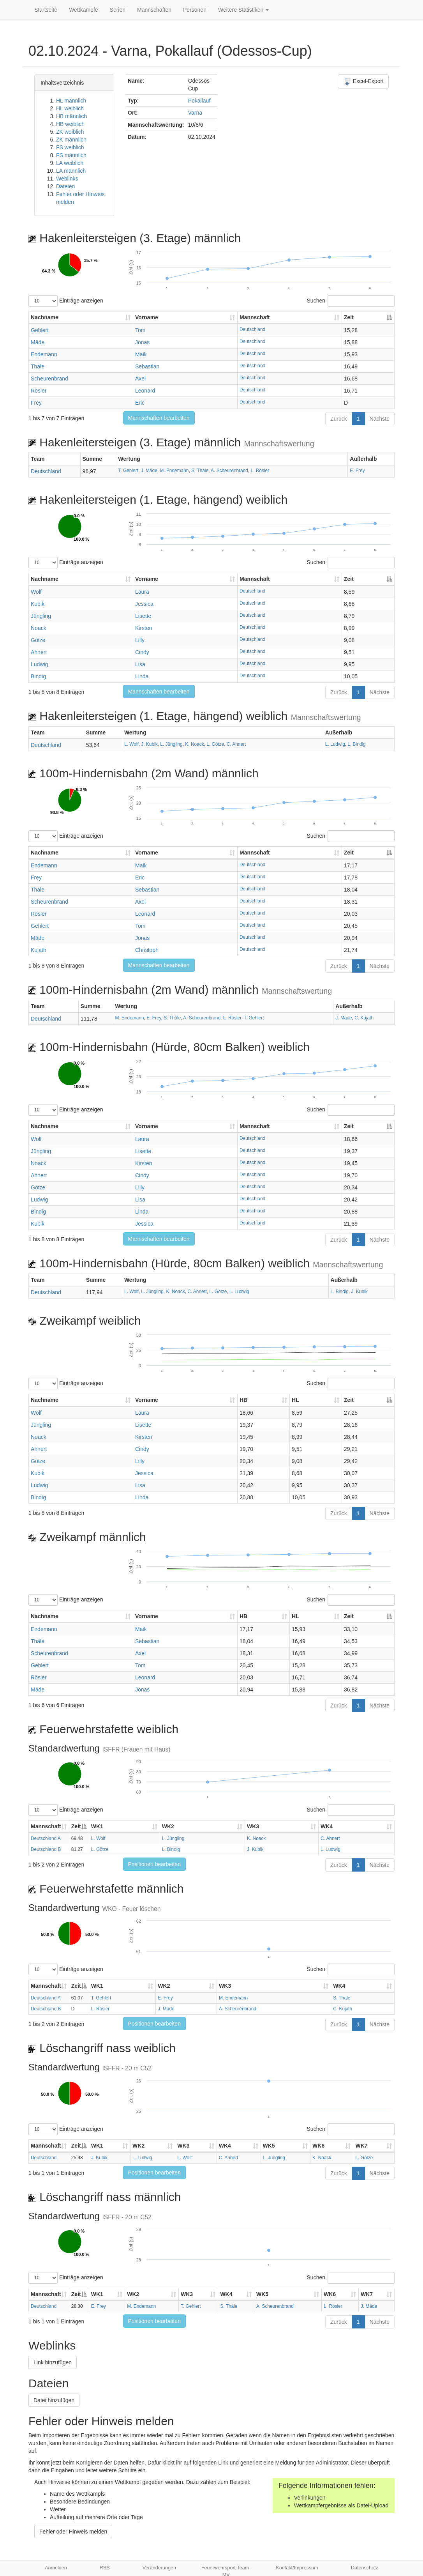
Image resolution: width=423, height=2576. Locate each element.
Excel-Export (363, 81)
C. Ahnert (236, 744)
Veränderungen (159, 2568)
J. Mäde (149, 470)
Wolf (36, 592)
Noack (38, 628)
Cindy (142, 652)
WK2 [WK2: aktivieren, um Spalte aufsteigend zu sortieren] (168, 1826)
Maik (141, 354)
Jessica (144, 604)
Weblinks (67, 178)
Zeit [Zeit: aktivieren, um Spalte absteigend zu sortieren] (349, 317)
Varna (195, 113)
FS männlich (71, 155)
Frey (36, 403)
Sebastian (147, 366)
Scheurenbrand (49, 378)
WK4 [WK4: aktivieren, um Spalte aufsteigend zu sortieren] (327, 1826)
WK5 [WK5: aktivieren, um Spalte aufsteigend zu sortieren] (269, 2146)
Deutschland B (46, 1849)
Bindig (38, 676)
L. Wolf (131, 744)
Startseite (45, 10)
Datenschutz (364, 2568)
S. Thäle (199, 470)
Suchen (351, 301)
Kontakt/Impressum (297, 2568)
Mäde (37, 342)
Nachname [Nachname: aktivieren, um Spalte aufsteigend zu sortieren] (44, 317)
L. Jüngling (171, 744)
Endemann (44, 354)
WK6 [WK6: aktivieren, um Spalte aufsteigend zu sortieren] (318, 2146)
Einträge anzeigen (65, 301)
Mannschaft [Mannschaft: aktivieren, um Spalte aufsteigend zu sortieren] (255, 317)
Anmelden (56, 2568)
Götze (38, 640)
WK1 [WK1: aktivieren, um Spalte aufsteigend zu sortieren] (97, 1826)
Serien (117, 10)
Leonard (145, 390)
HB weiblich (70, 124)
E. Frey (357, 470)
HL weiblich (70, 108)
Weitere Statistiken (243, 10)
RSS (105, 2568)
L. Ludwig (335, 744)
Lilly (140, 640)
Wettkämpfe (83, 10)
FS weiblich (70, 147)
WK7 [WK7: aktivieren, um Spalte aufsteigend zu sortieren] (361, 2146)
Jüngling (41, 616)
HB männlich (71, 116)
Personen (194, 10)
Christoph (147, 950)
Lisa (140, 664)
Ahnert (39, 652)
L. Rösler (260, 470)
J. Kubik (149, 744)
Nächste (380, 419)
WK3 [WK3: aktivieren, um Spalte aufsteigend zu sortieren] (253, 1826)
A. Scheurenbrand (229, 470)
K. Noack (194, 744)
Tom (140, 330)
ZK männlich (71, 139)
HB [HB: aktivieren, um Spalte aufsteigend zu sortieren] (243, 1400)
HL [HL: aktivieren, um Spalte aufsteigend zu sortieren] (295, 1400)
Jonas (142, 342)
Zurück (338, 419)
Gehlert (40, 330)
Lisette (143, 616)
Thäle (37, 366)
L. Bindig (356, 744)
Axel (140, 378)
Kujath (38, 950)
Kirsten (143, 628)
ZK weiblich (70, 132)
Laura (142, 592)
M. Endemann (174, 470)
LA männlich (71, 171)
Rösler (38, 390)
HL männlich (71, 100)
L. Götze (215, 744)
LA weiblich (69, 163)
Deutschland (252, 329)
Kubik (37, 604)
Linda (141, 676)
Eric (140, 403)
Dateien (65, 186)
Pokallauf (199, 100)
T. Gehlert (128, 470)
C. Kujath (364, 1018)
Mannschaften (154, 10)
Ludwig (39, 664)
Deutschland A (46, 1838)
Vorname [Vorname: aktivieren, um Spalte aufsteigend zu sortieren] (146, 317)
